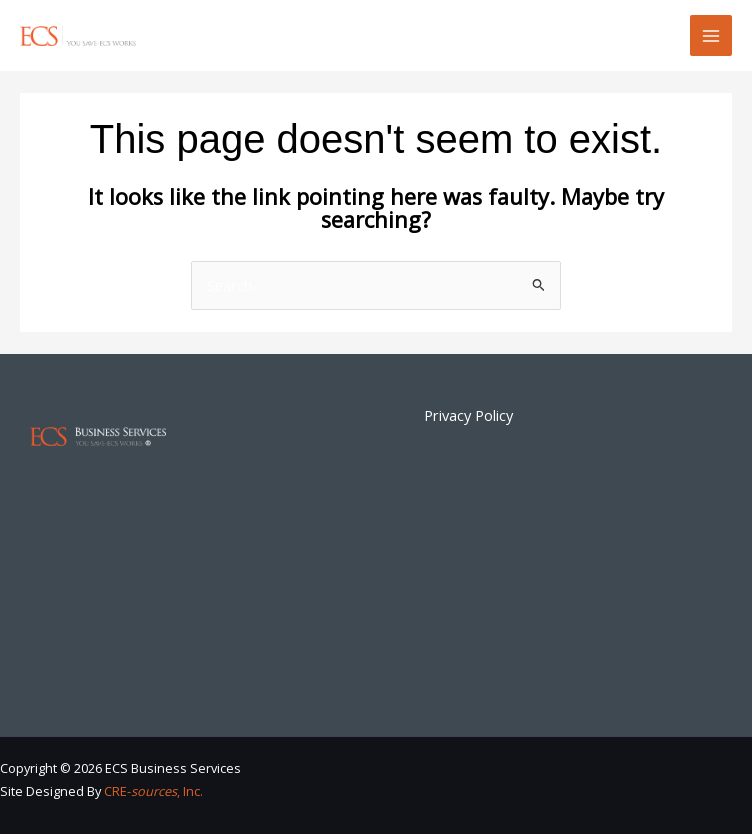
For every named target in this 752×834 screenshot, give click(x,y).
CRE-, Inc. (153, 791)
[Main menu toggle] (711, 36)
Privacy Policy (468, 415)
